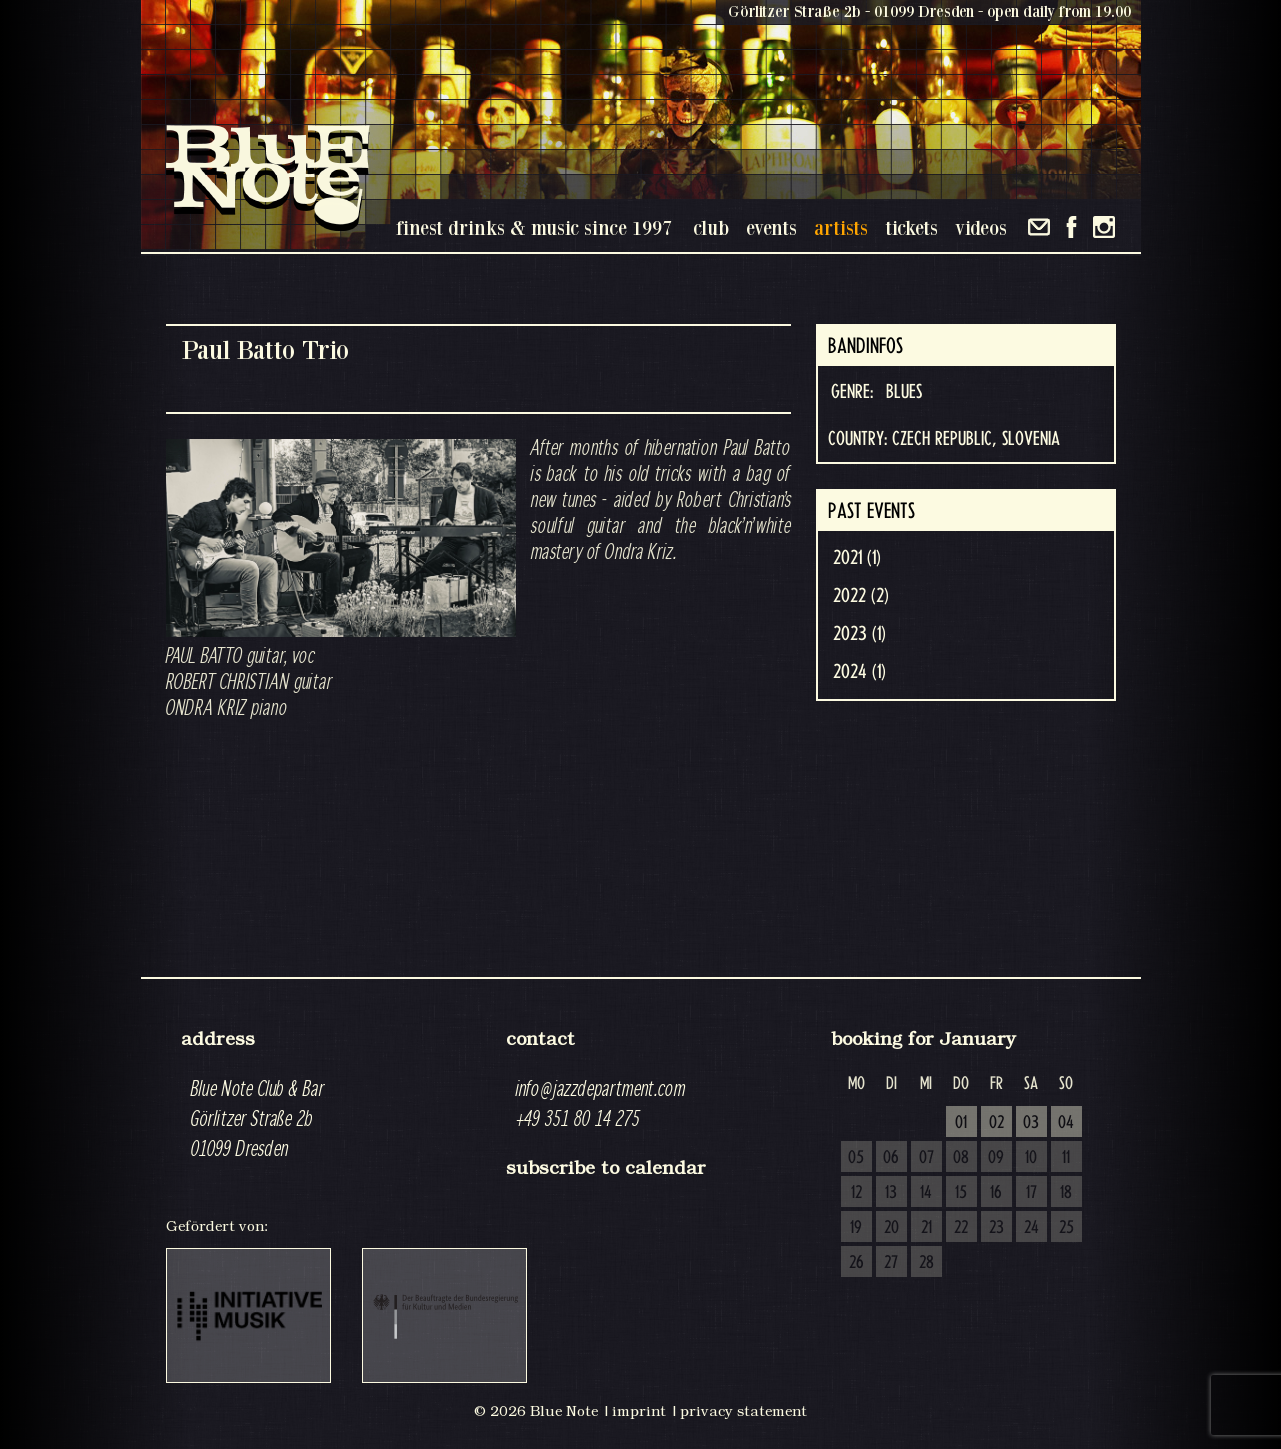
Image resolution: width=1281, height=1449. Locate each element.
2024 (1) (859, 672)
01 (961, 1123)
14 (926, 1193)
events (771, 227)
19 (856, 1228)
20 (891, 1228)
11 (1066, 1158)
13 (891, 1193)
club (711, 227)
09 (996, 1158)
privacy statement (743, 1411)
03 (1031, 1123)
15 (961, 1193)
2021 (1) (857, 558)
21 (926, 1228)
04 (1066, 1123)
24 (1031, 1228)
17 (1031, 1193)
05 (856, 1158)
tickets (911, 227)
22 (961, 1228)
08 (961, 1158)
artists (841, 227)
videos (981, 227)
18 (1066, 1193)
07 (926, 1158)
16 (996, 1193)
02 (996, 1123)
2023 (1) (859, 634)
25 (1066, 1228)
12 (856, 1193)
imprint (639, 1411)
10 (1031, 1158)
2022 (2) (861, 596)
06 (891, 1158)
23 (996, 1228)
